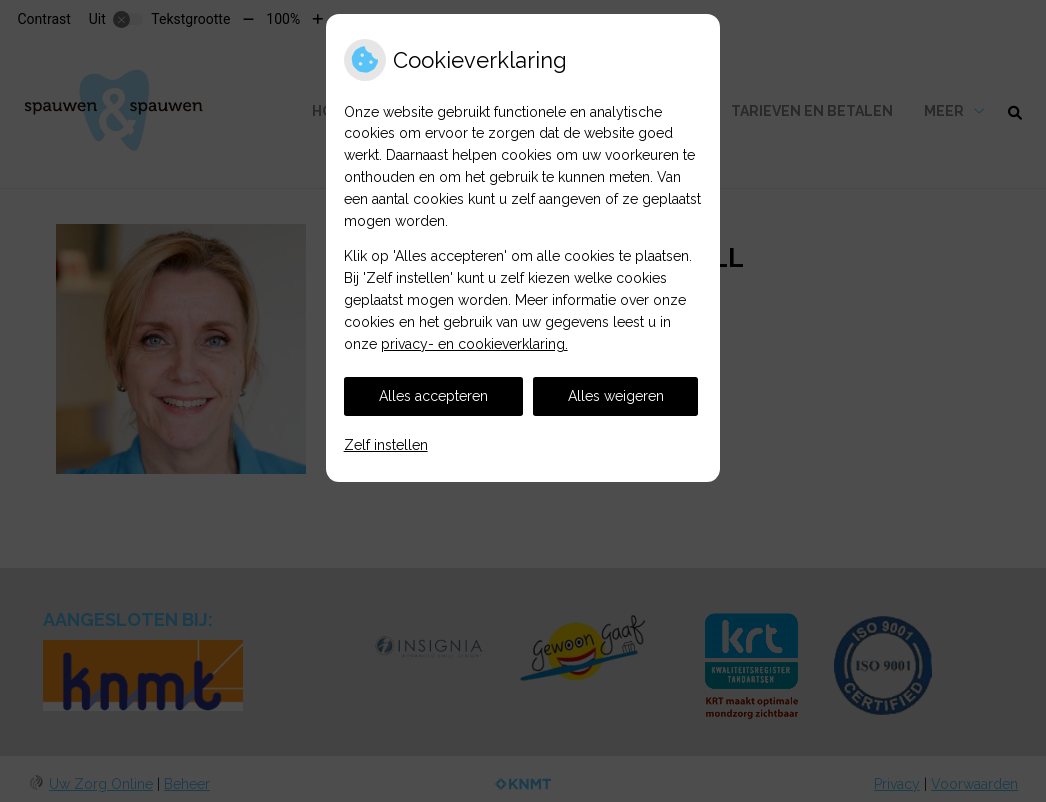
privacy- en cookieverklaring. (474, 344)
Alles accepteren (433, 396)
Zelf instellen (386, 445)
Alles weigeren (616, 396)
